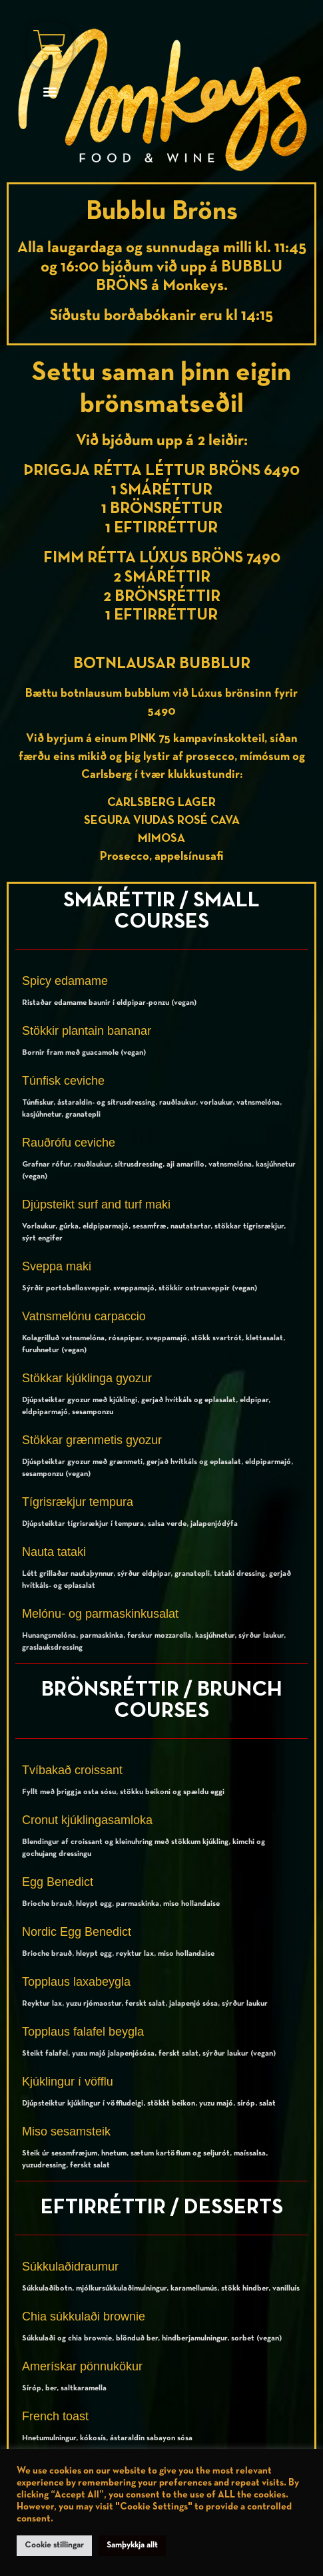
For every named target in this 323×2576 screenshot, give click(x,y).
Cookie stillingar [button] (54, 2545)
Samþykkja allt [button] (132, 2545)
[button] (50, 92)
